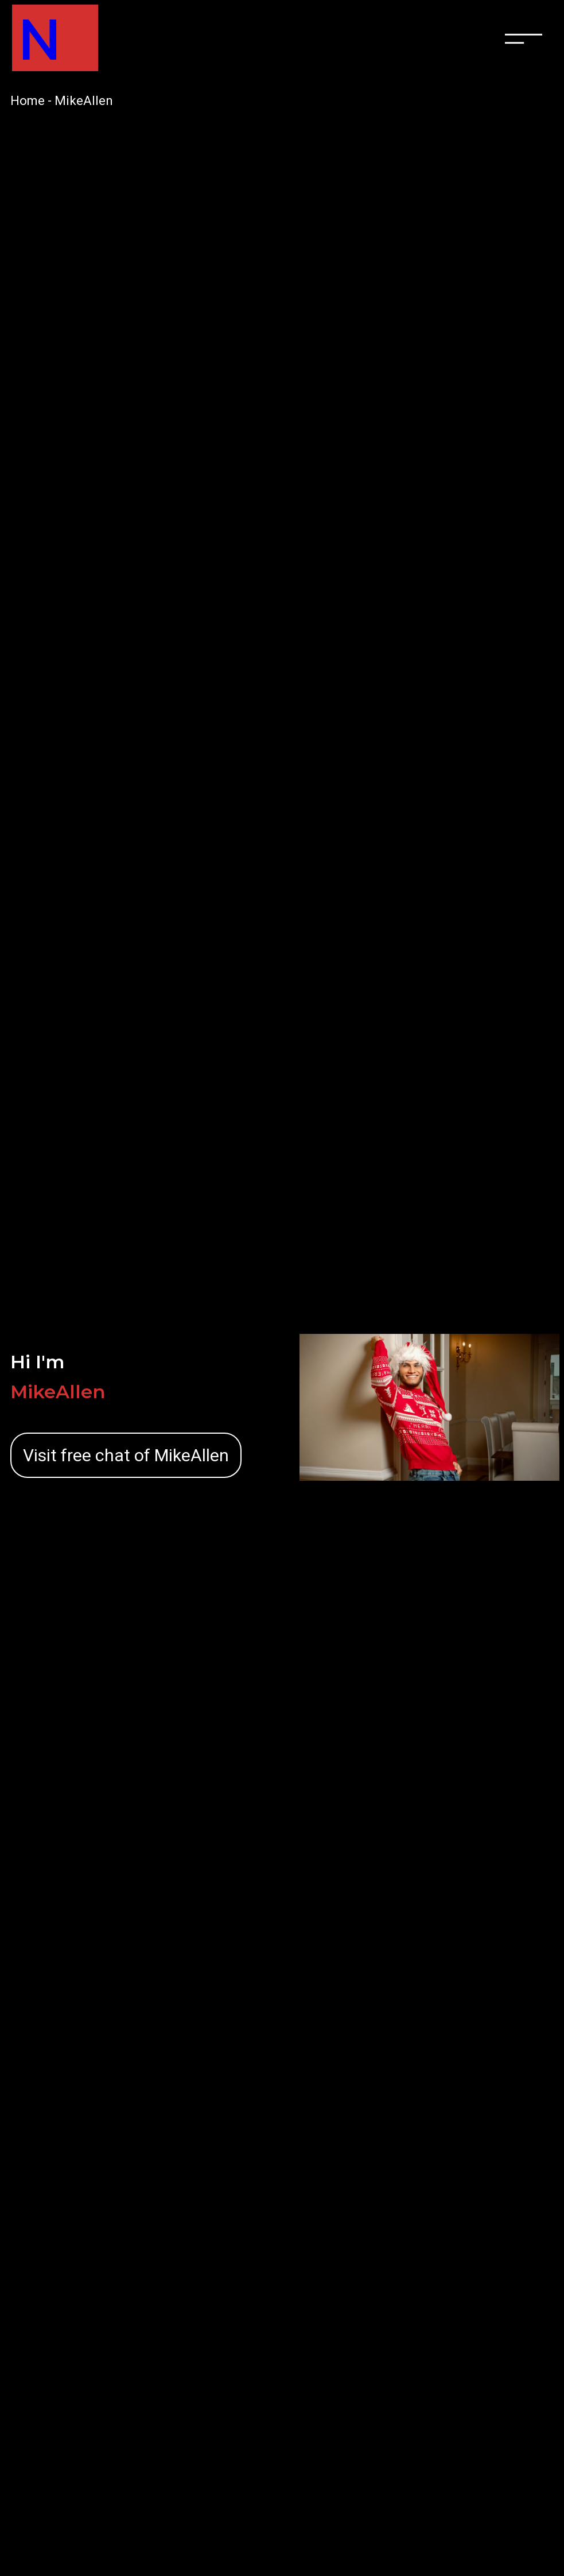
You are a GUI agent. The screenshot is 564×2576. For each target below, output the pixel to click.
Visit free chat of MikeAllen (126, 1455)
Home (27, 101)
